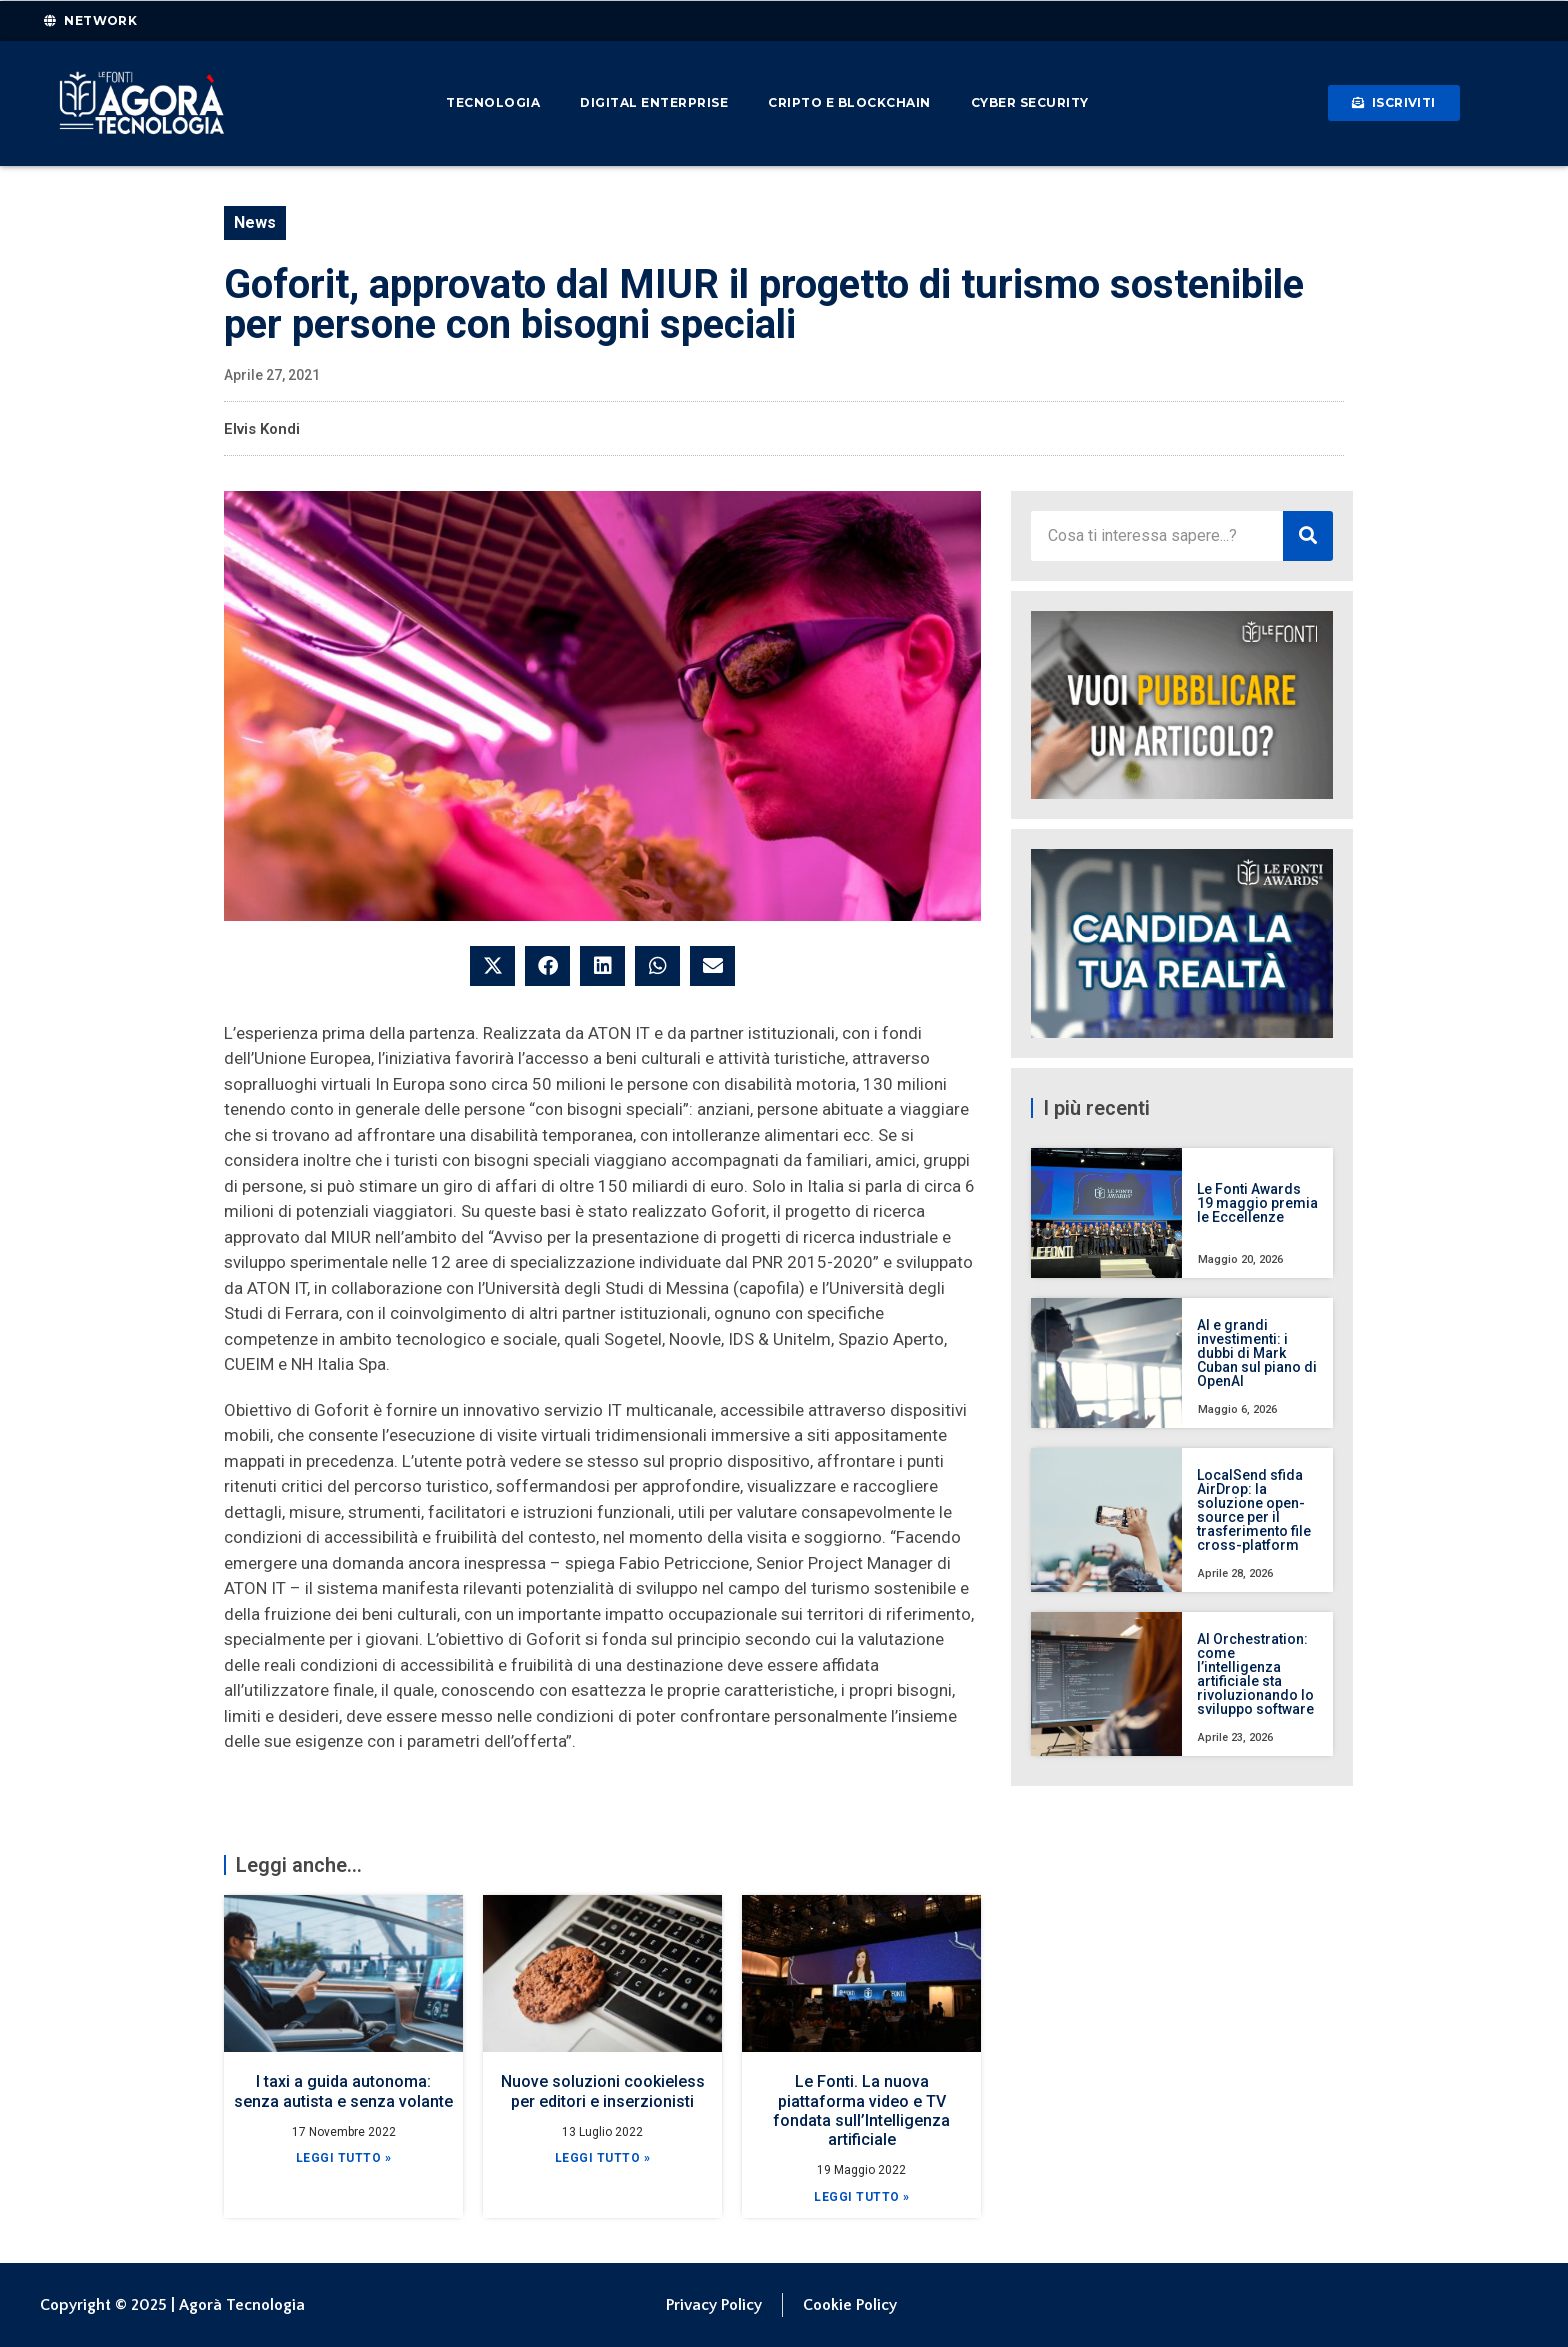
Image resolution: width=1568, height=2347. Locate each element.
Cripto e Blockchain (849, 102)
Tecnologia (493, 102)
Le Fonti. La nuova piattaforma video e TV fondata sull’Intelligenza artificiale (861, 2110)
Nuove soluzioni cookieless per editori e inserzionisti (603, 2091)
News (255, 222)
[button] (492, 966)
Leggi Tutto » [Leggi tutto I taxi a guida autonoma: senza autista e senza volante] (344, 2158)
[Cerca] (1308, 536)
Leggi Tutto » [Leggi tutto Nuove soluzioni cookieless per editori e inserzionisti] (603, 2158)
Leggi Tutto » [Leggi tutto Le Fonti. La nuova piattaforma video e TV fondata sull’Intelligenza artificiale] (862, 2197)
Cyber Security (1030, 102)
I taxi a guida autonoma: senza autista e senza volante (343, 2091)
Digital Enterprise (654, 102)
